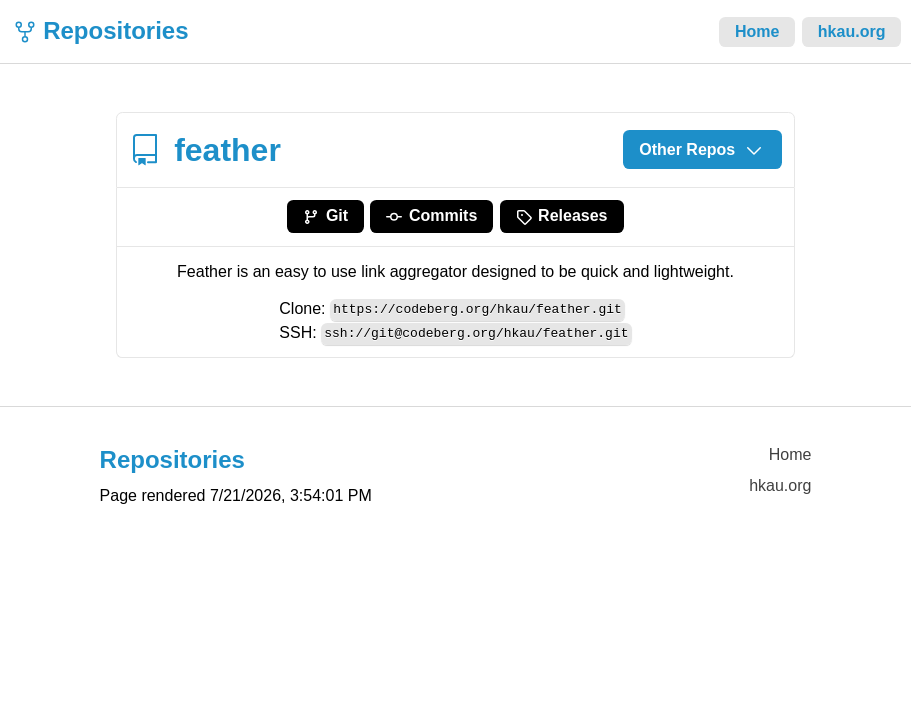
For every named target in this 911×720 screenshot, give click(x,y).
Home (757, 31)
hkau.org (852, 31)
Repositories (115, 30)
